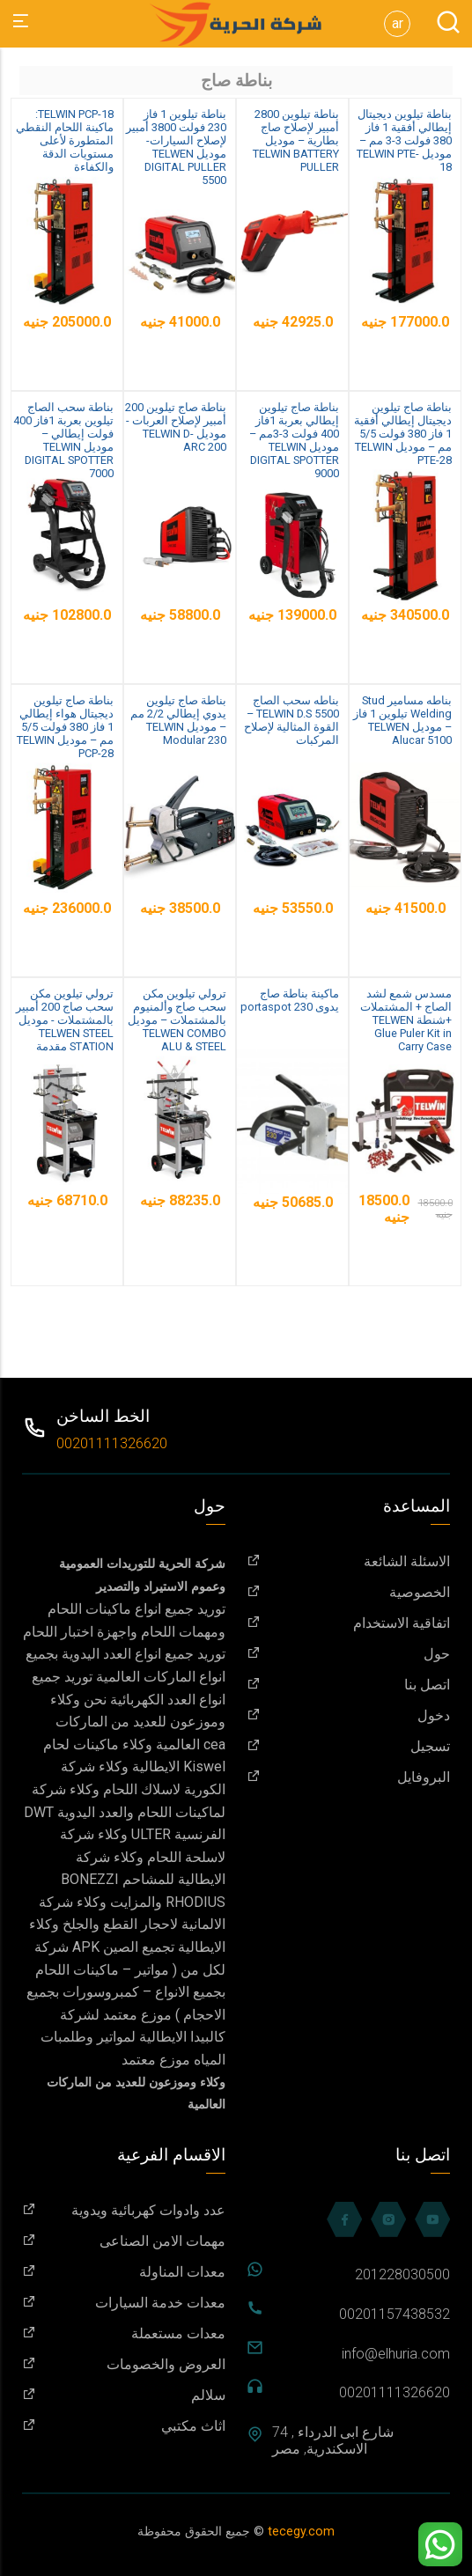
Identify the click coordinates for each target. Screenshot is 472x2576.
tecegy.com (301, 2531)
